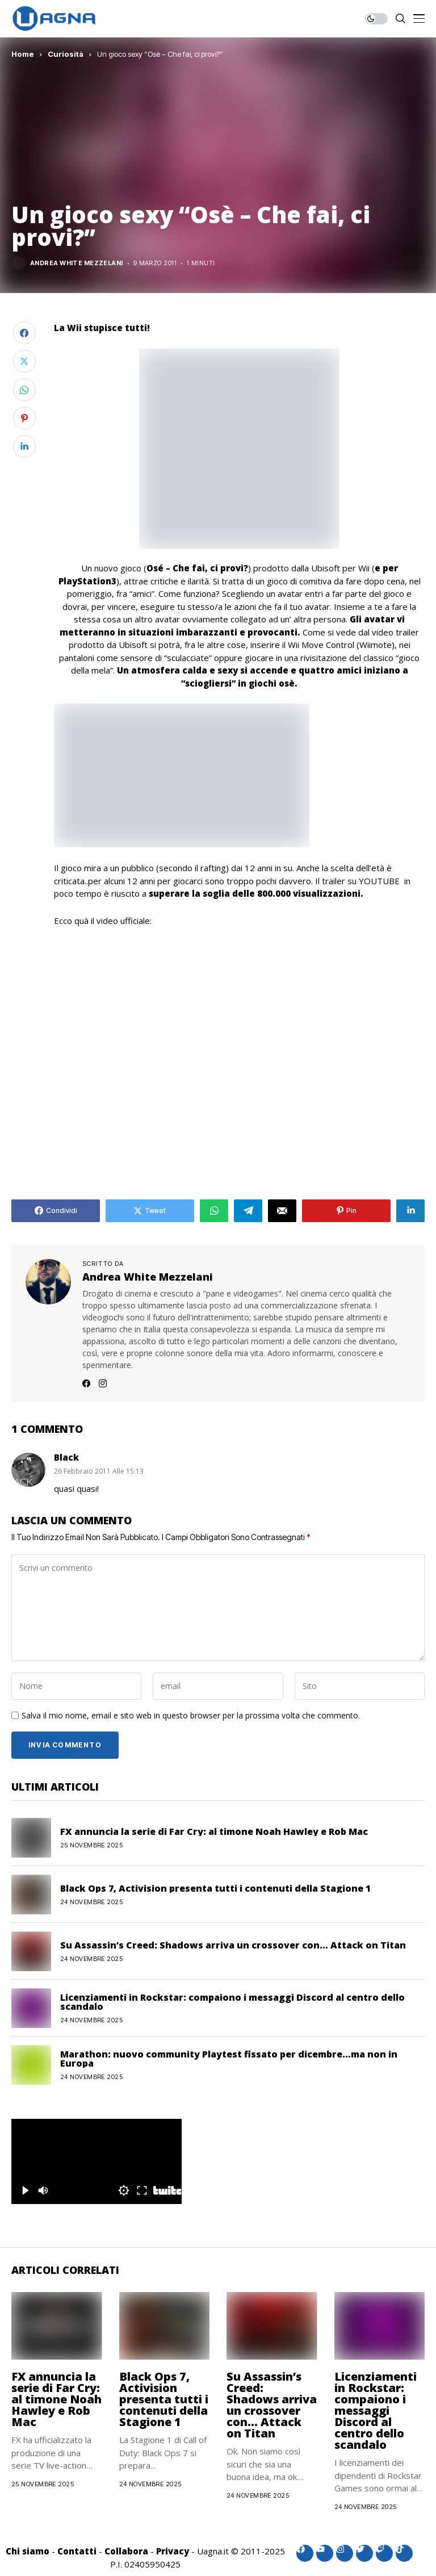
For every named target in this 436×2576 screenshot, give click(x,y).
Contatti (77, 2551)
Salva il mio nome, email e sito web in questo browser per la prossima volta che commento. (191, 1716)
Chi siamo (27, 2551)
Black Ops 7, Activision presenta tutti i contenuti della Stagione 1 (215, 1888)
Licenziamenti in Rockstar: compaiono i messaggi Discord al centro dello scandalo (232, 2002)
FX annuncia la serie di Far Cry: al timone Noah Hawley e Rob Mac (214, 1831)
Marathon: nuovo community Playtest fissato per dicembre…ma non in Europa (228, 2058)
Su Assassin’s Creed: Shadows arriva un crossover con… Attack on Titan (233, 1945)
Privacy (172, 2551)
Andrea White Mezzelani (76, 263)
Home (22, 53)
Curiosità (65, 53)
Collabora (126, 2551)
